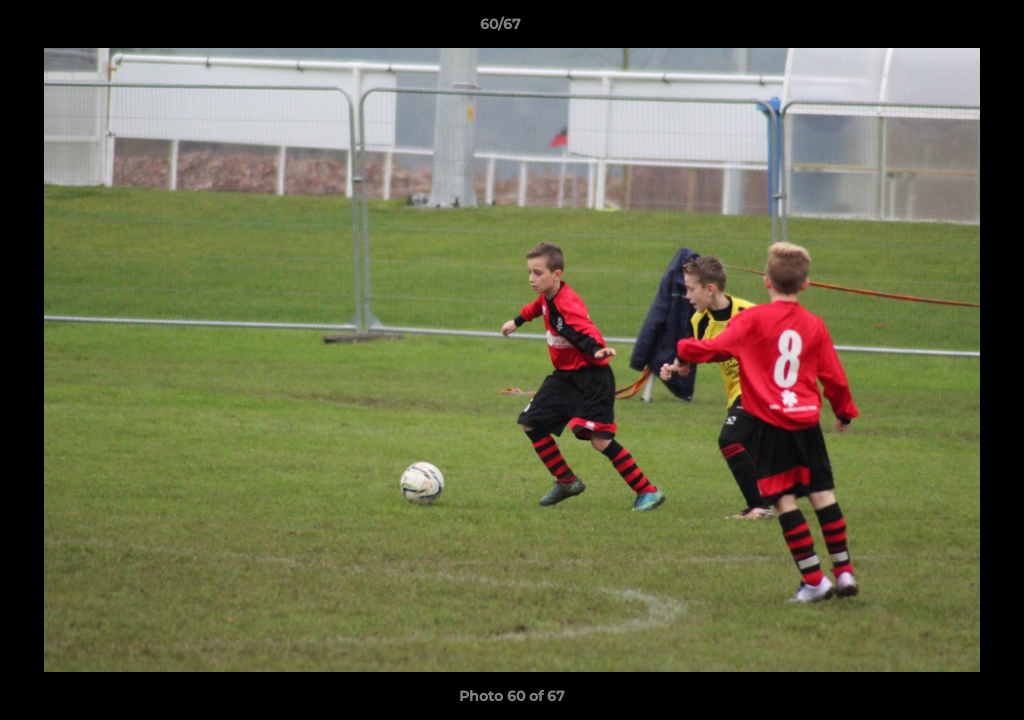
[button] (940, 29)
